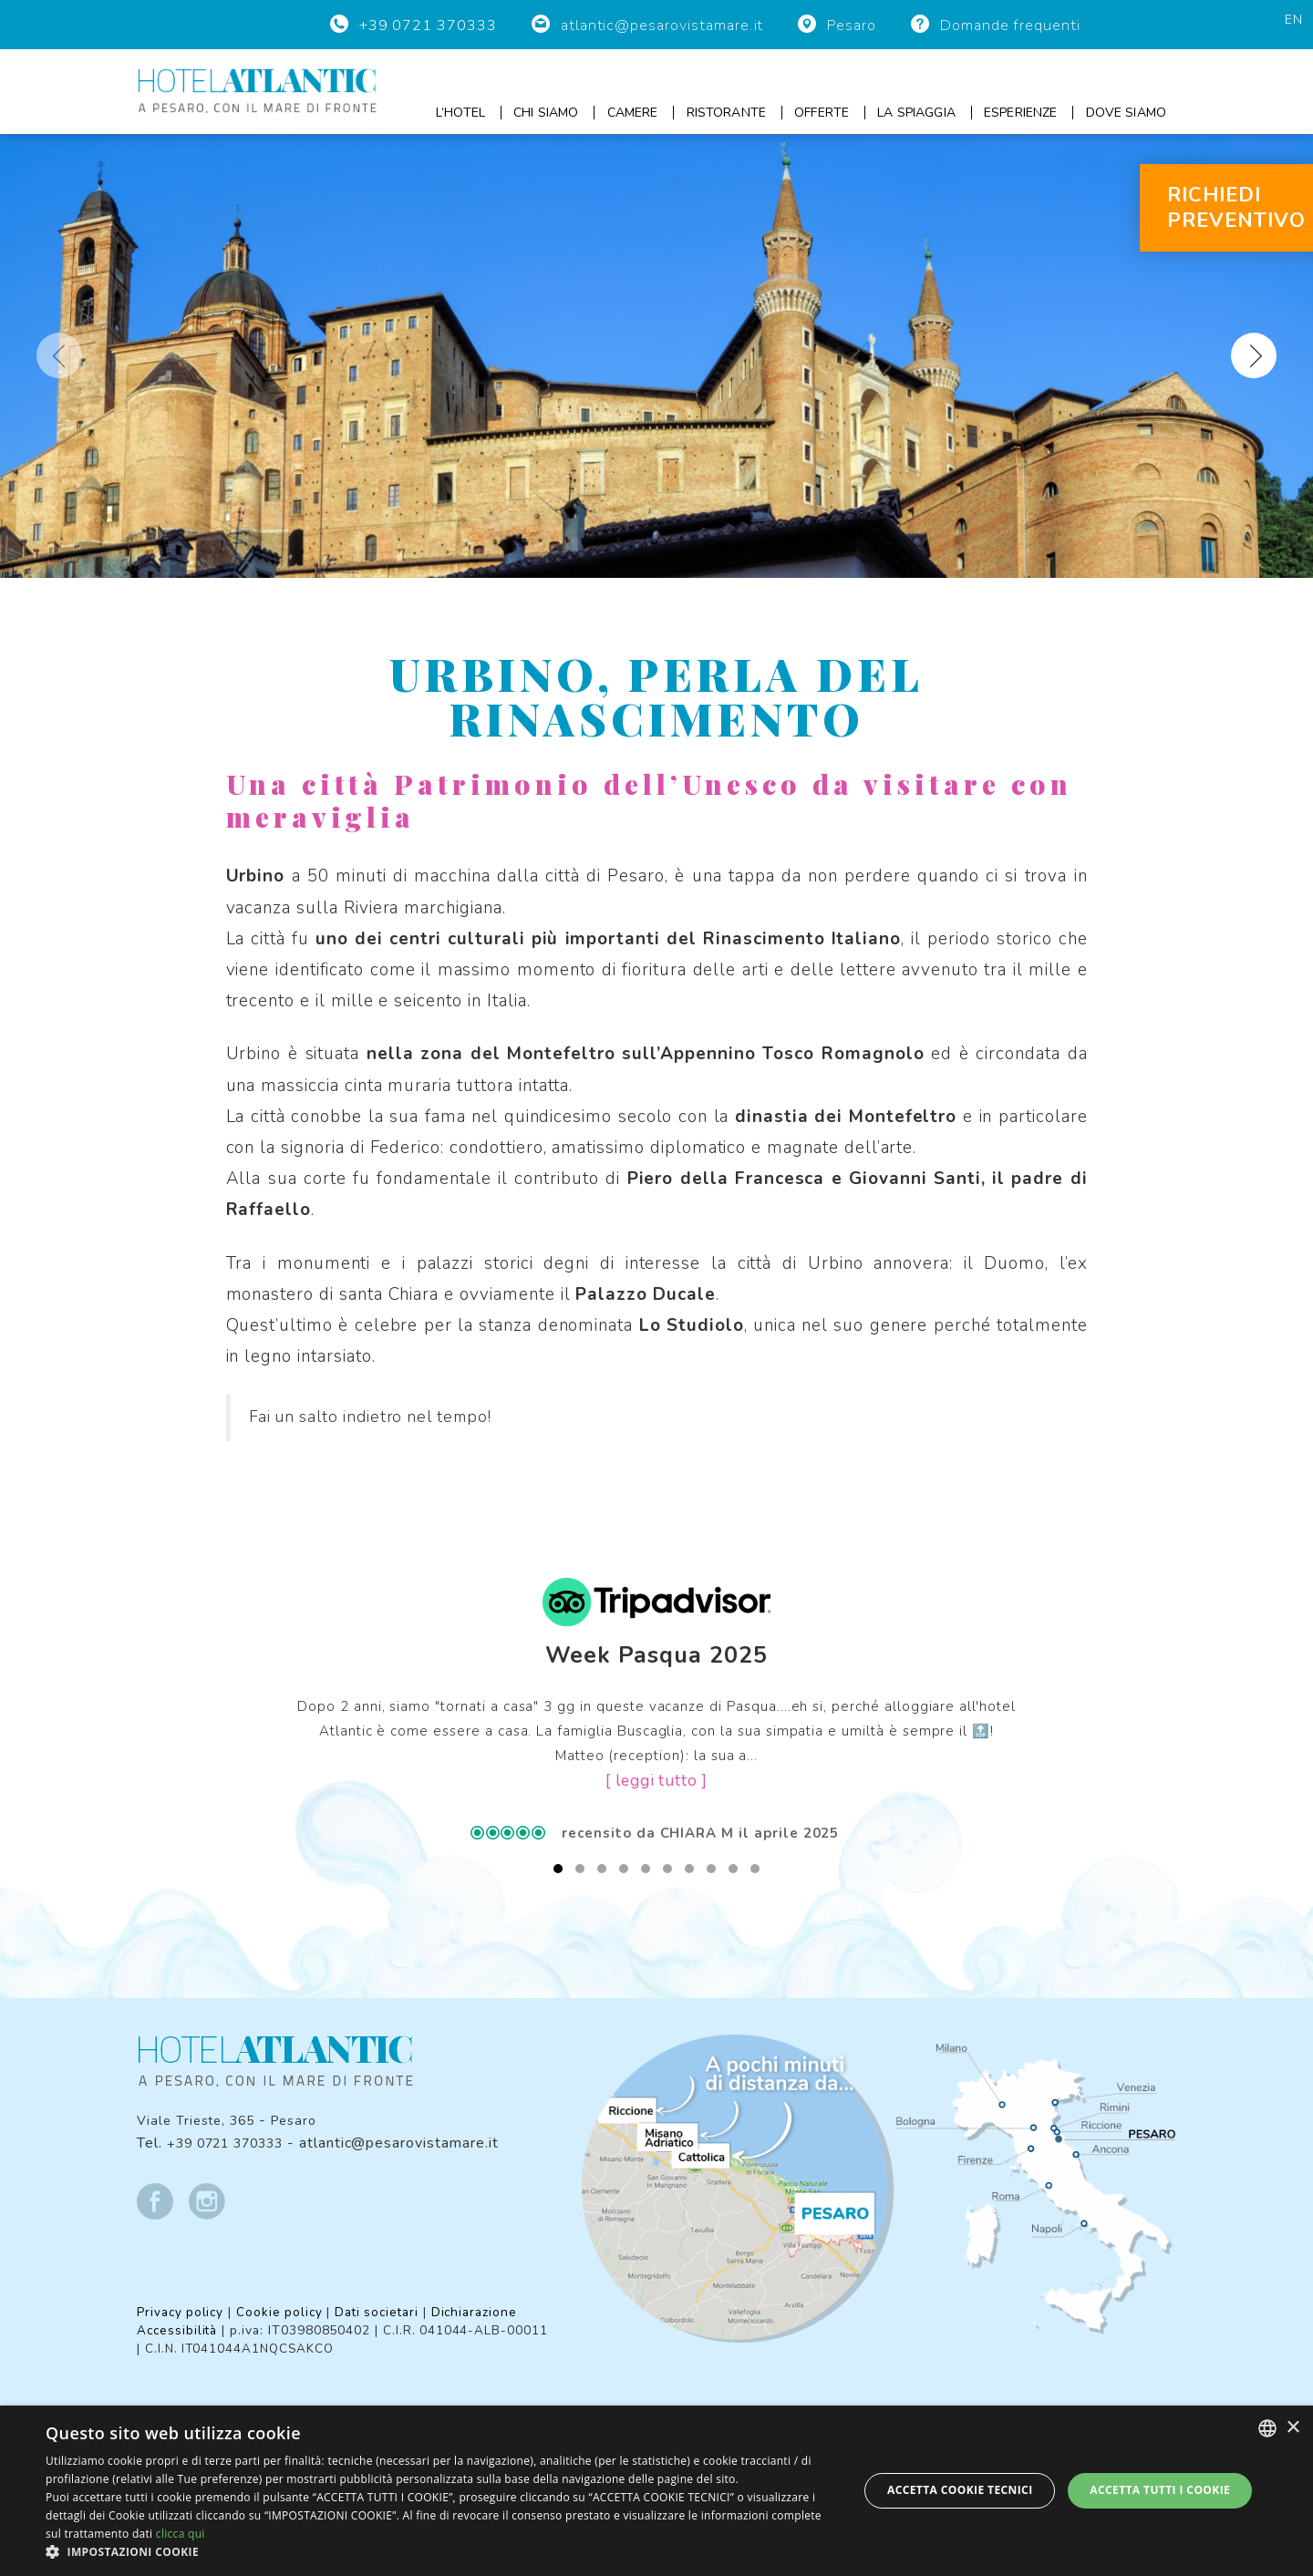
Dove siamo (1126, 112)
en (1294, 19)
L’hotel (460, 112)
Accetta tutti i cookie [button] (1160, 2490)
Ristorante (726, 112)
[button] (440, 2552)
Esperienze (1020, 112)
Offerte (821, 112)
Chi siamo (545, 112)
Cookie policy (283, 2309)
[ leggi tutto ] (656, 1781)
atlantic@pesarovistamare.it (668, 25)
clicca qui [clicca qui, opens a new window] (180, 2533)
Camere (632, 112)
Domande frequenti (1012, 25)
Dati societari (384, 2309)
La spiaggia (916, 112)
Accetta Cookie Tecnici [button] (960, 2490)
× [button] (1292, 2428)
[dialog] (656, 2491)
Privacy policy (182, 2309)
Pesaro (856, 25)
